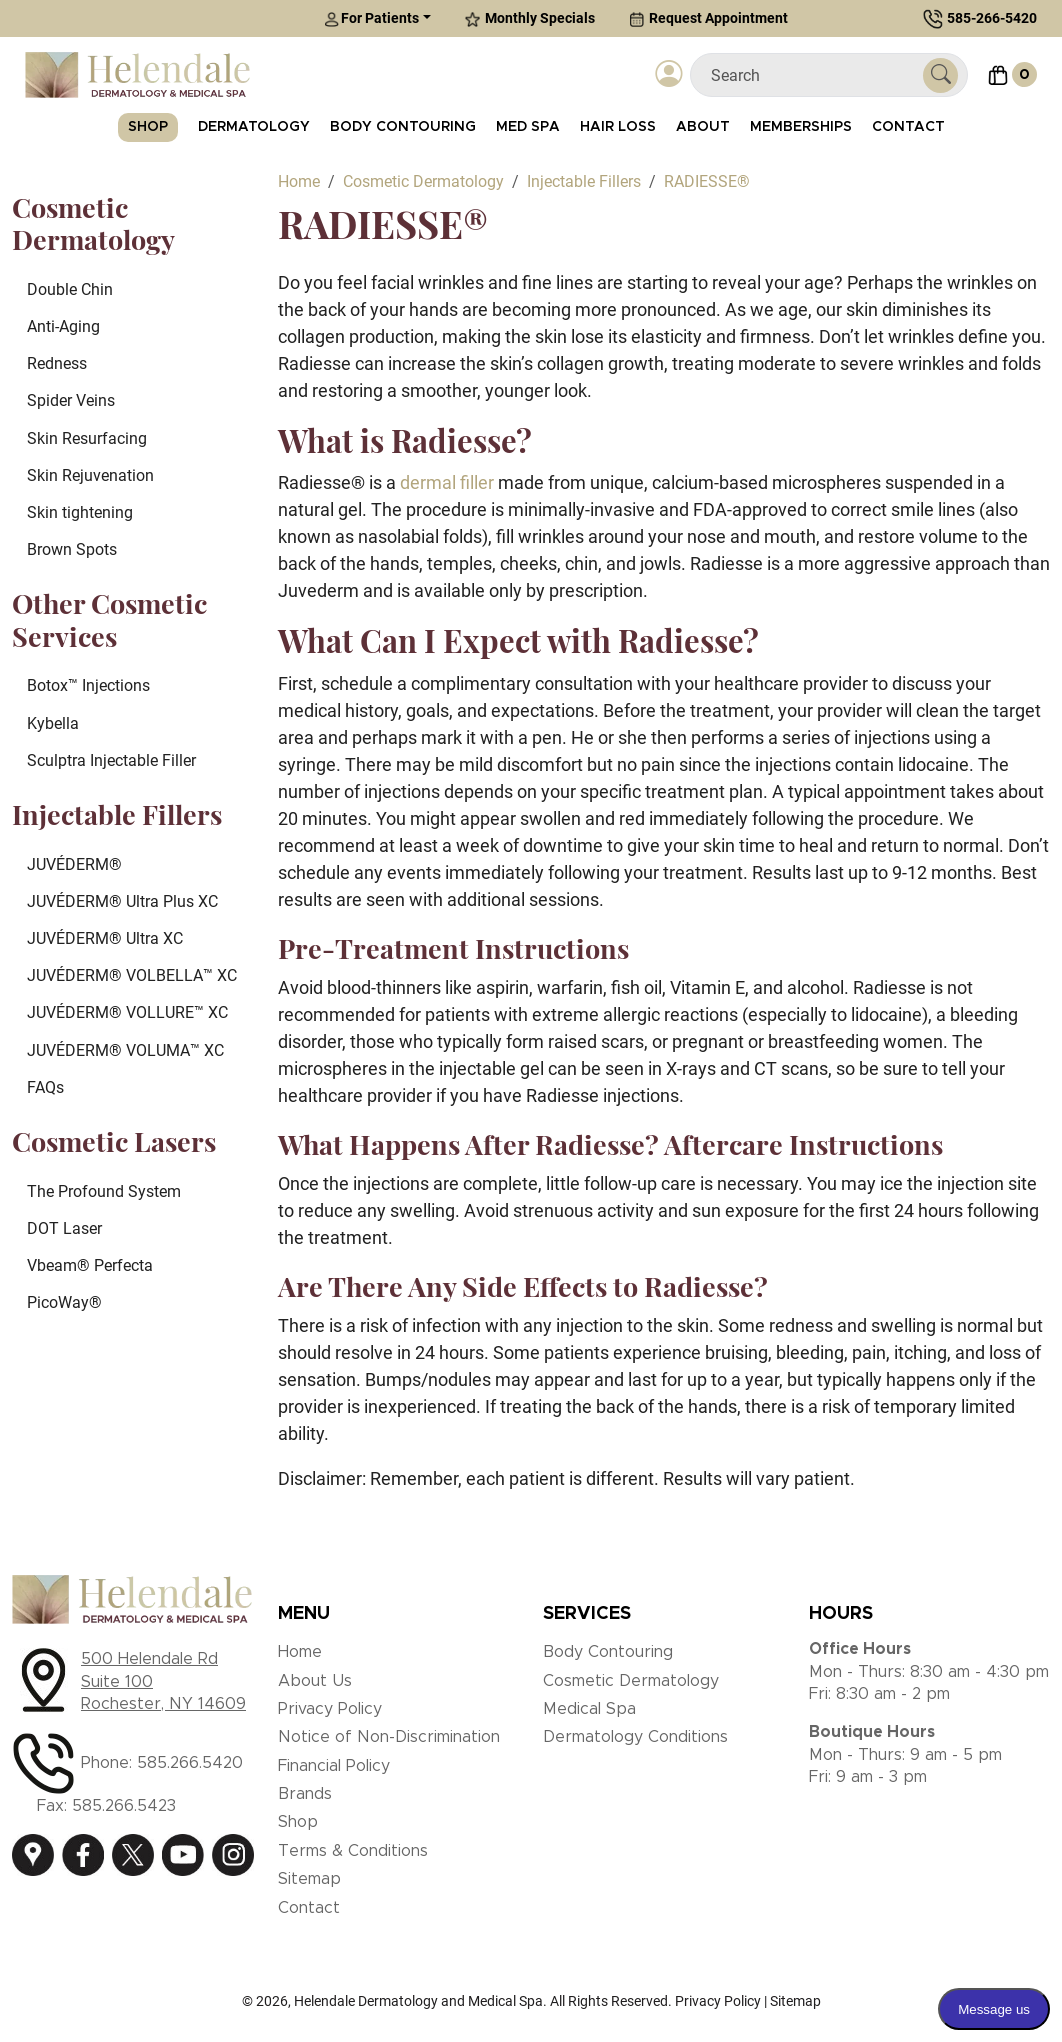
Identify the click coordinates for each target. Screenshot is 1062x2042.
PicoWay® (64, 1302)
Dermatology (254, 127)
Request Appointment (708, 18)
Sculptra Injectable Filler (111, 760)
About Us (315, 1681)
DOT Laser (64, 1228)
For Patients (371, 18)
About (703, 127)
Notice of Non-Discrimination (389, 1737)
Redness (57, 363)
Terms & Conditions (353, 1851)
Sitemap (309, 1879)
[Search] (814, 75)
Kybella (53, 723)
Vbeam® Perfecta (90, 1265)
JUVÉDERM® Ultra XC (105, 938)
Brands (305, 1794)
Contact (908, 127)
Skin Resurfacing (87, 438)
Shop (148, 127)
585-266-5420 (992, 18)
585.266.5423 (124, 1806)
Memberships (801, 127)
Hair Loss (618, 127)
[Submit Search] (940, 75)
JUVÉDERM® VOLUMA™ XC (125, 1050)
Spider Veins (71, 400)
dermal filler (447, 482)
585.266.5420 (190, 1763)
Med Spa (528, 127)
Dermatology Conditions (635, 1737)
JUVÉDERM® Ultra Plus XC (122, 901)
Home (300, 1652)
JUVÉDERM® (74, 864)
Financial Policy (334, 1766)
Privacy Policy (330, 1709)
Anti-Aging (63, 326)
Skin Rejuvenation (90, 475)
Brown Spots (72, 549)
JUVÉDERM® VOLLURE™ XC (127, 1012)
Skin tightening (80, 512)
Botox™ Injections (88, 685)
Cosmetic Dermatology (631, 1681)
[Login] (668, 75)
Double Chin (70, 289)
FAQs (45, 1087)
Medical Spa (589, 1709)
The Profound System (104, 1191)
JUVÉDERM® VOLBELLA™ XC (132, 975)
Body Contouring (403, 127)
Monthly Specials (530, 18)
